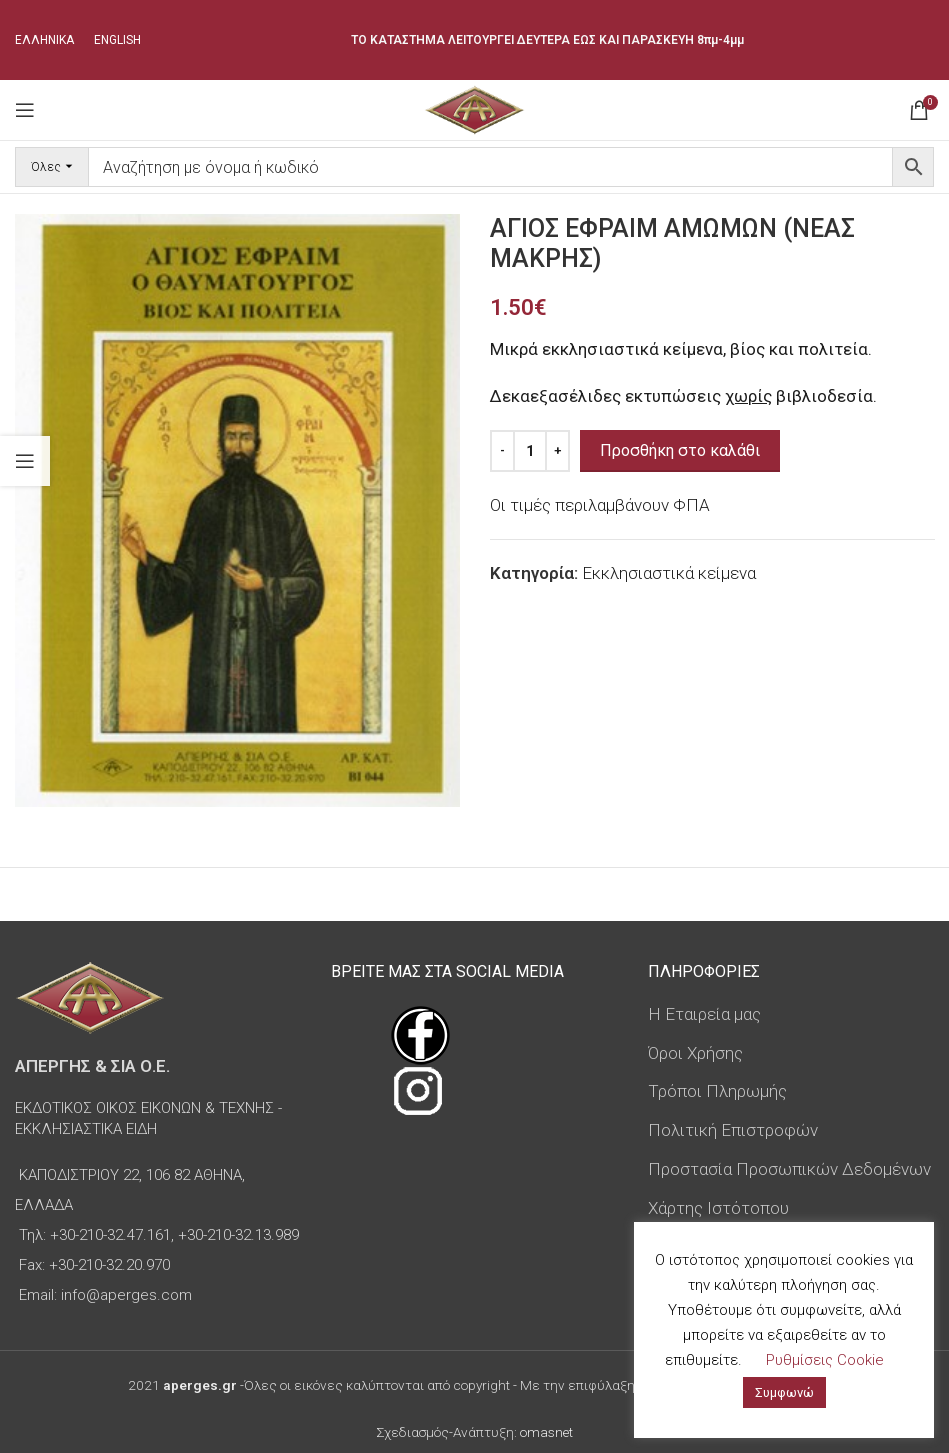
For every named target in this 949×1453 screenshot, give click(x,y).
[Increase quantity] (557, 451)
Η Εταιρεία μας (704, 1014)
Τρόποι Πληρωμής (717, 1091)
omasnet (546, 1432)
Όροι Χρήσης (695, 1053)
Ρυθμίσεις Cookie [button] (825, 1360)
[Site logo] (474, 108)
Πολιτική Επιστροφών (733, 1130)
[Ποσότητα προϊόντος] (530, 451)
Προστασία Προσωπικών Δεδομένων (789, 1169)
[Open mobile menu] (25, 110)
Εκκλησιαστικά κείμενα (669, 573)
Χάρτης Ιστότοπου (718, 1208)
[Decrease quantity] (502, 451)
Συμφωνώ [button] (784, 1392)
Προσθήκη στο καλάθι (680, 450)
